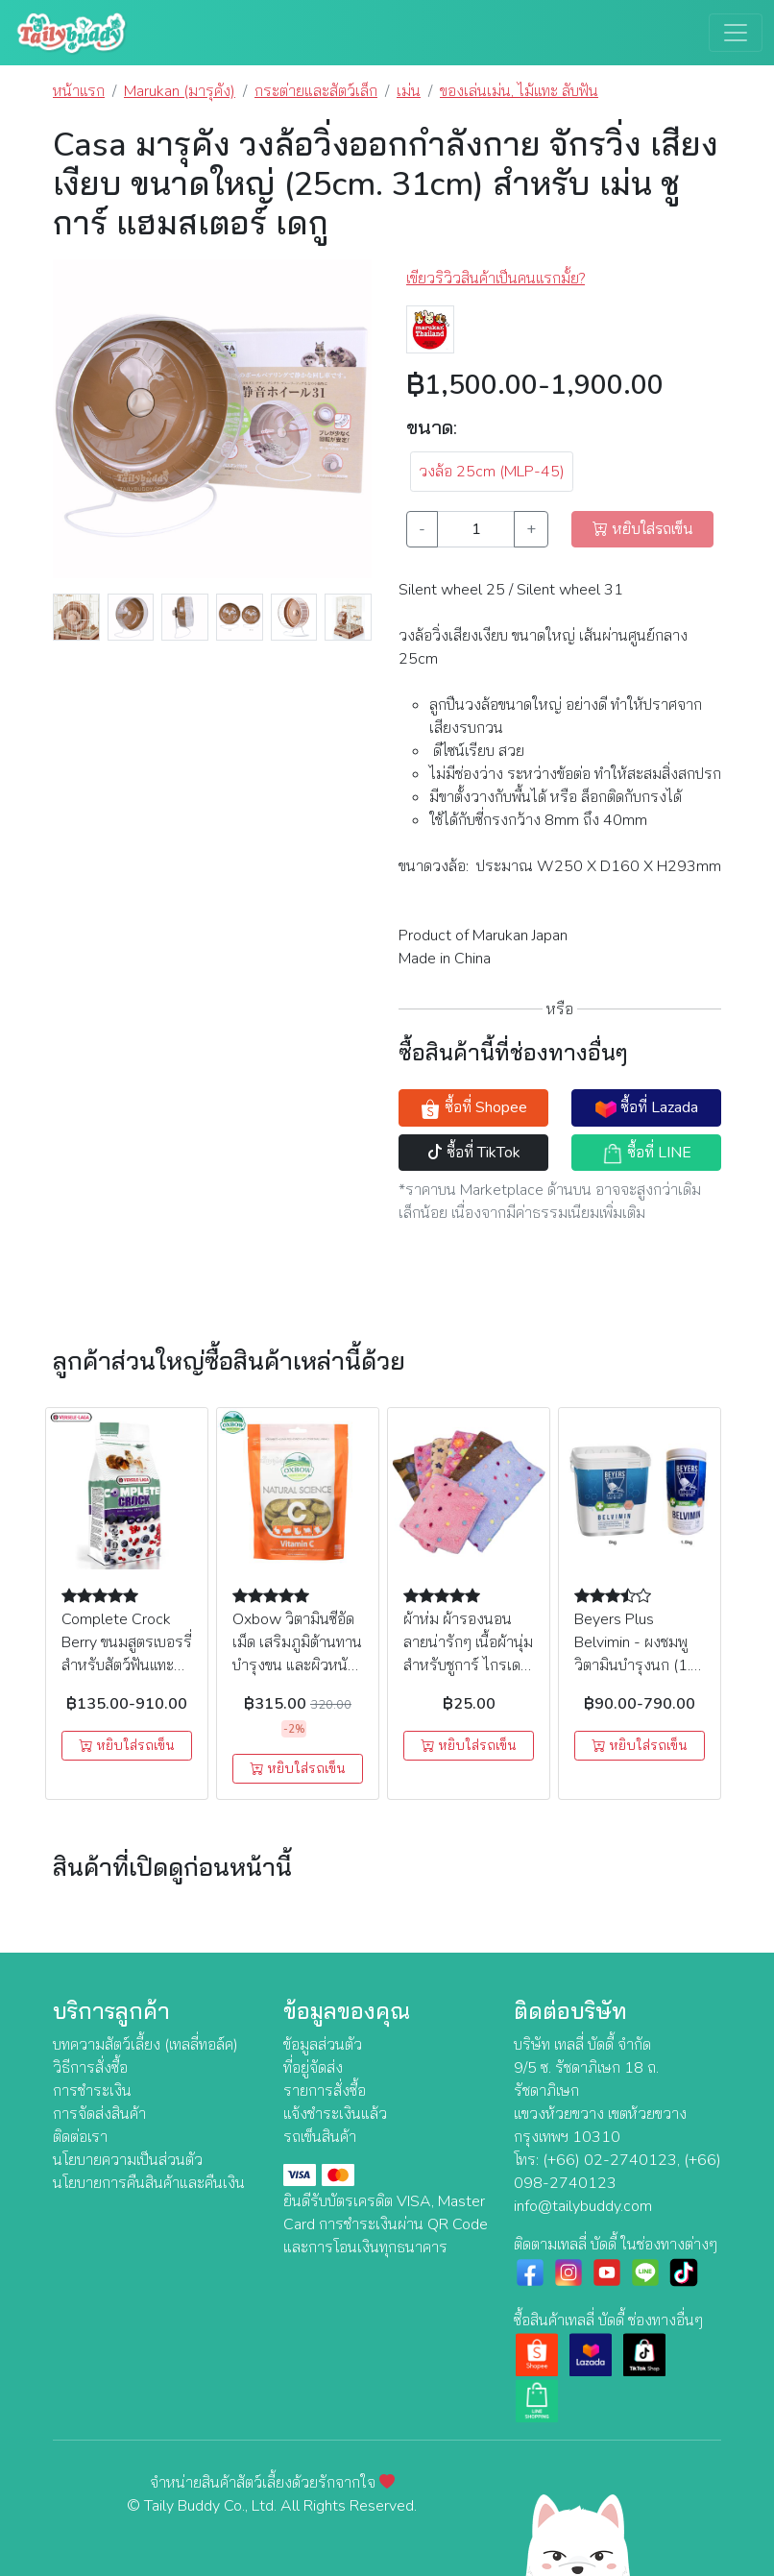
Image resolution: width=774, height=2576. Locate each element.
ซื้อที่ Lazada (646, 1108)
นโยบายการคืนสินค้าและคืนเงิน (149, 2183)
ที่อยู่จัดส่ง (313, 2067)
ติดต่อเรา (80, 2137)
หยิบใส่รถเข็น (127, 1746)
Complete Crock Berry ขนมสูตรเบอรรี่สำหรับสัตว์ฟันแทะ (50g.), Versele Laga (126, 1665)
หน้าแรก (79, 91)
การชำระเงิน (92, 2091)
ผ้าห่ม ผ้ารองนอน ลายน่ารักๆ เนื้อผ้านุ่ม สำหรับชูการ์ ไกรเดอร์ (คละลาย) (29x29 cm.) (468, 1665)
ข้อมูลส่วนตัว (322, 2044)
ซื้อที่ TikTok (473, 1152)
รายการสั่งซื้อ (324, 2091)
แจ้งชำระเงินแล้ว (335, 2114)
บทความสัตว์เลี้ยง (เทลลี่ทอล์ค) (145, 2044)
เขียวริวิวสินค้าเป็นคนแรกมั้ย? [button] (495, 278)
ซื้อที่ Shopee (473, 1108)
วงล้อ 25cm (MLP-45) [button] (492, 471)
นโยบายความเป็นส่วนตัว (128, 2160)
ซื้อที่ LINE (646, 1153)
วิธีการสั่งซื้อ (90, 2067)
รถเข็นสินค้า (319, 2137)
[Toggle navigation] (735, 32)
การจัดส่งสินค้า (99, 2114)
